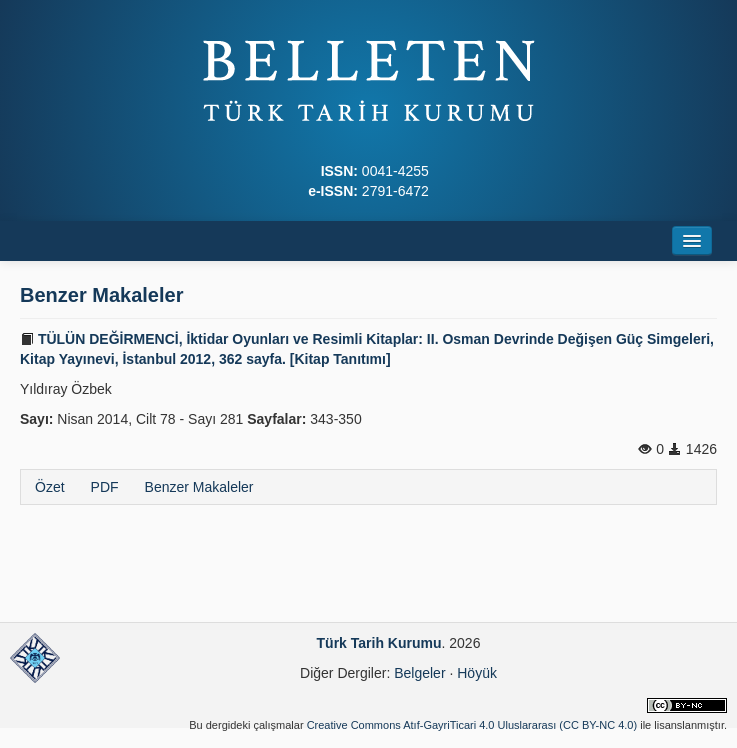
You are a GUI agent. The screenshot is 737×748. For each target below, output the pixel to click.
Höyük (477, 673)
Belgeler (419, 673)
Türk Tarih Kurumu (379, 643)
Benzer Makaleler (199, 487)
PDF (105, 487)
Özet (50, 487)
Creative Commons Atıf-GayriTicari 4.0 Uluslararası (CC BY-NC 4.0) (472, 725)
